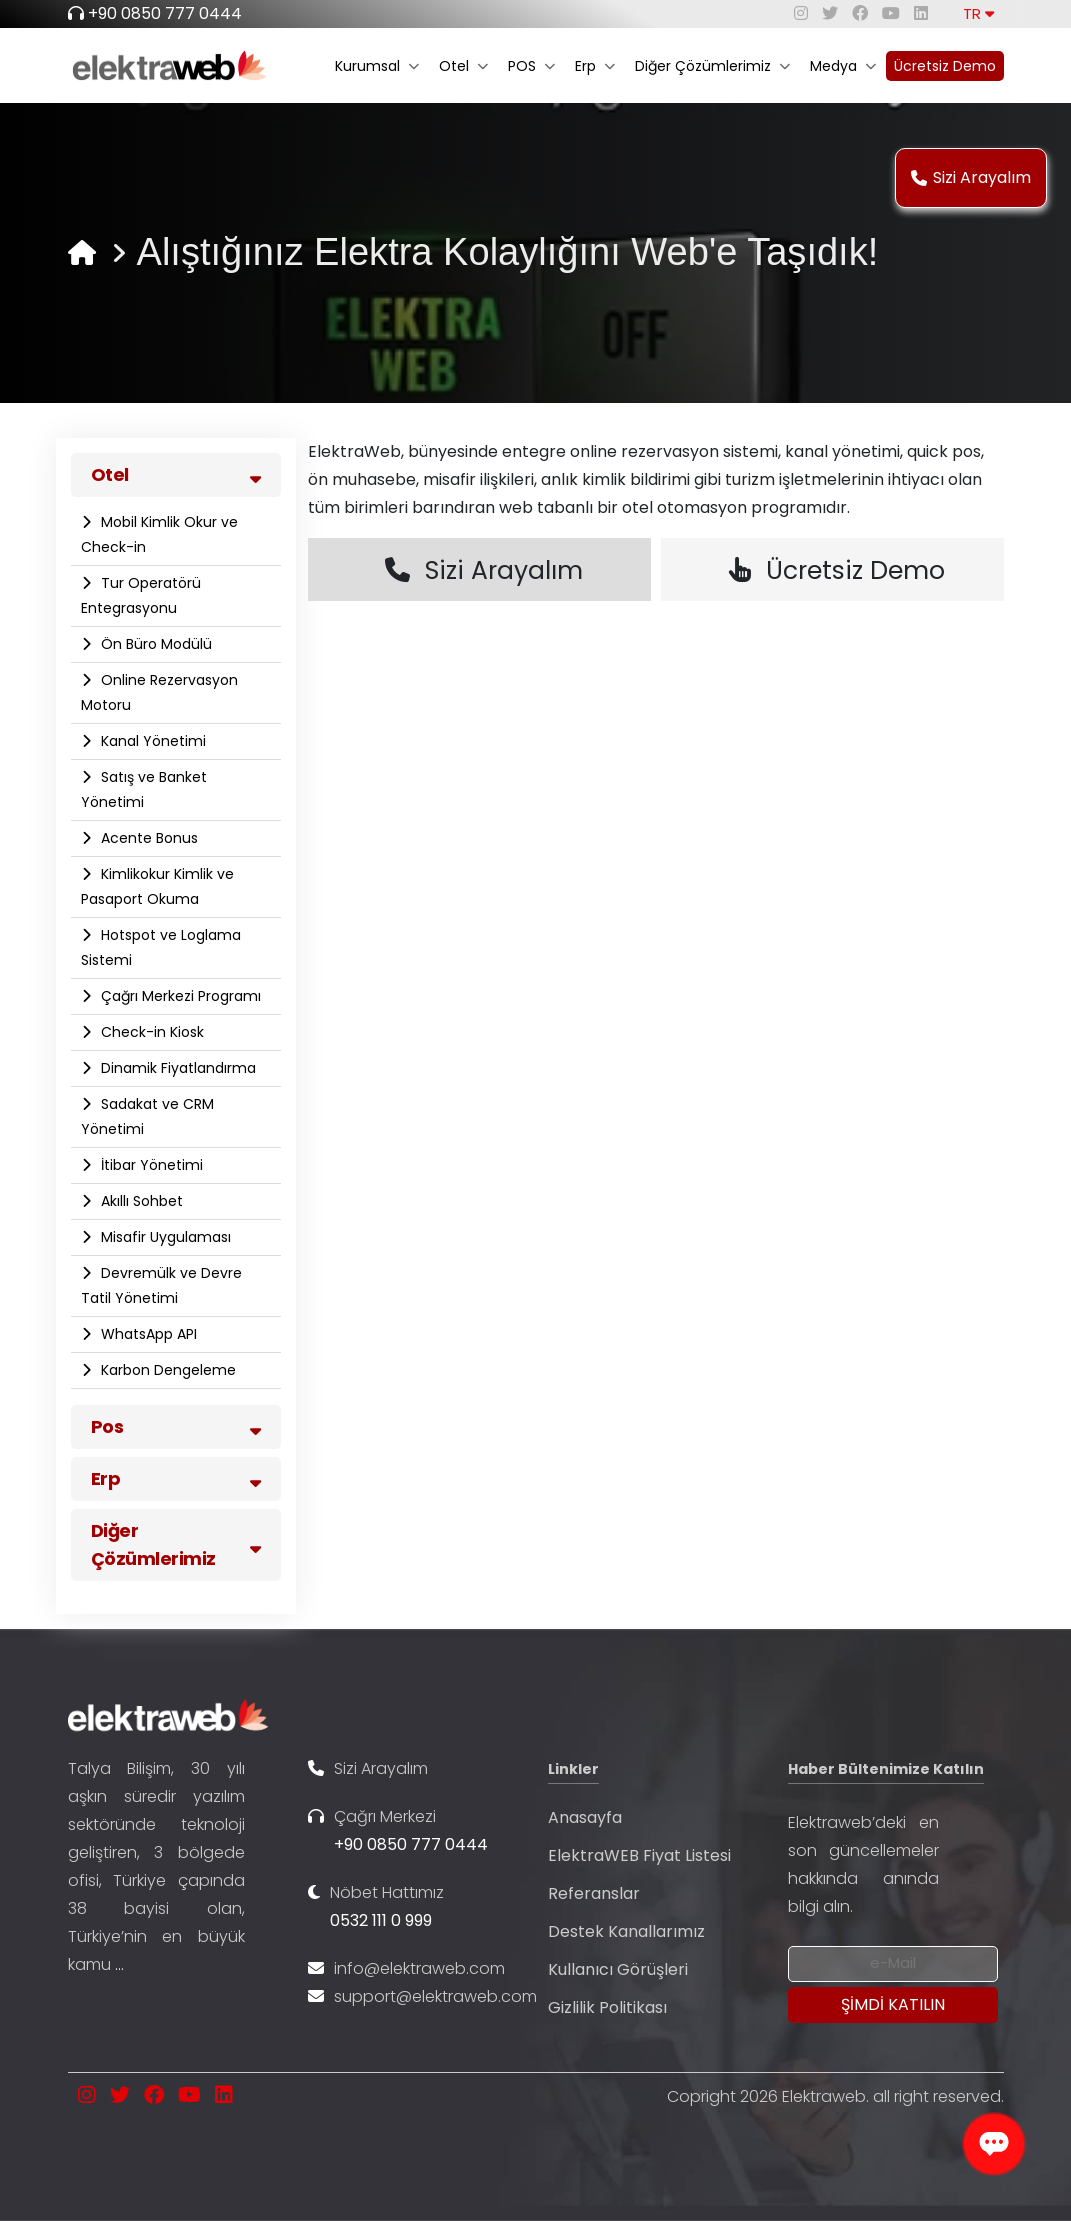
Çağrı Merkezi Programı (179, 996)
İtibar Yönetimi (150, 1165)
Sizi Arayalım (971, 177)
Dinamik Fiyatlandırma (176, 1068)
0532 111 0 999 (381, 1920)
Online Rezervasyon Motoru (159, 692)
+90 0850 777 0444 (165, 13)
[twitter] (830, 13)
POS (531, 66)
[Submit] (893, 2005)
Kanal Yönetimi (151, 741)
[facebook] (860, 13)
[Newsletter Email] (893, 1964)
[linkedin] (921, 13)
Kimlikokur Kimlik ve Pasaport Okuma (157, 886)
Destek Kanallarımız (626, 1931)
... (119, 1964)
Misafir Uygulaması (164, 1237)
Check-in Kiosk (150, 1032)
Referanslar (594, 1893)
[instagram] (801, 13)
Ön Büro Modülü (154, 644)
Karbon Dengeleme (166, 1370)
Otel (463, 66)
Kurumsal (377, 66)
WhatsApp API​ (147, 1334)
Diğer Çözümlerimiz (712, 66)
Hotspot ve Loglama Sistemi (161, 947)
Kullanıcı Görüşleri (618, 1969)
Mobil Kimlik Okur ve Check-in (159, 534)
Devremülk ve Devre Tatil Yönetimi (161, 1285)
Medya (843, 66)
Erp (595, 66)
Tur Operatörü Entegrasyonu (141, 595)
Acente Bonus (147, 838)
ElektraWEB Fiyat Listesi (639, 1855)
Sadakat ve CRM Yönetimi (147, 1116)
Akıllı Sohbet (140, 1201)
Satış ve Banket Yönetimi (144, 789)
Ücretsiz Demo (945, 66)
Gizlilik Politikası (607, 2007)
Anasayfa (585, 1817)
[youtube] (891, 13)
